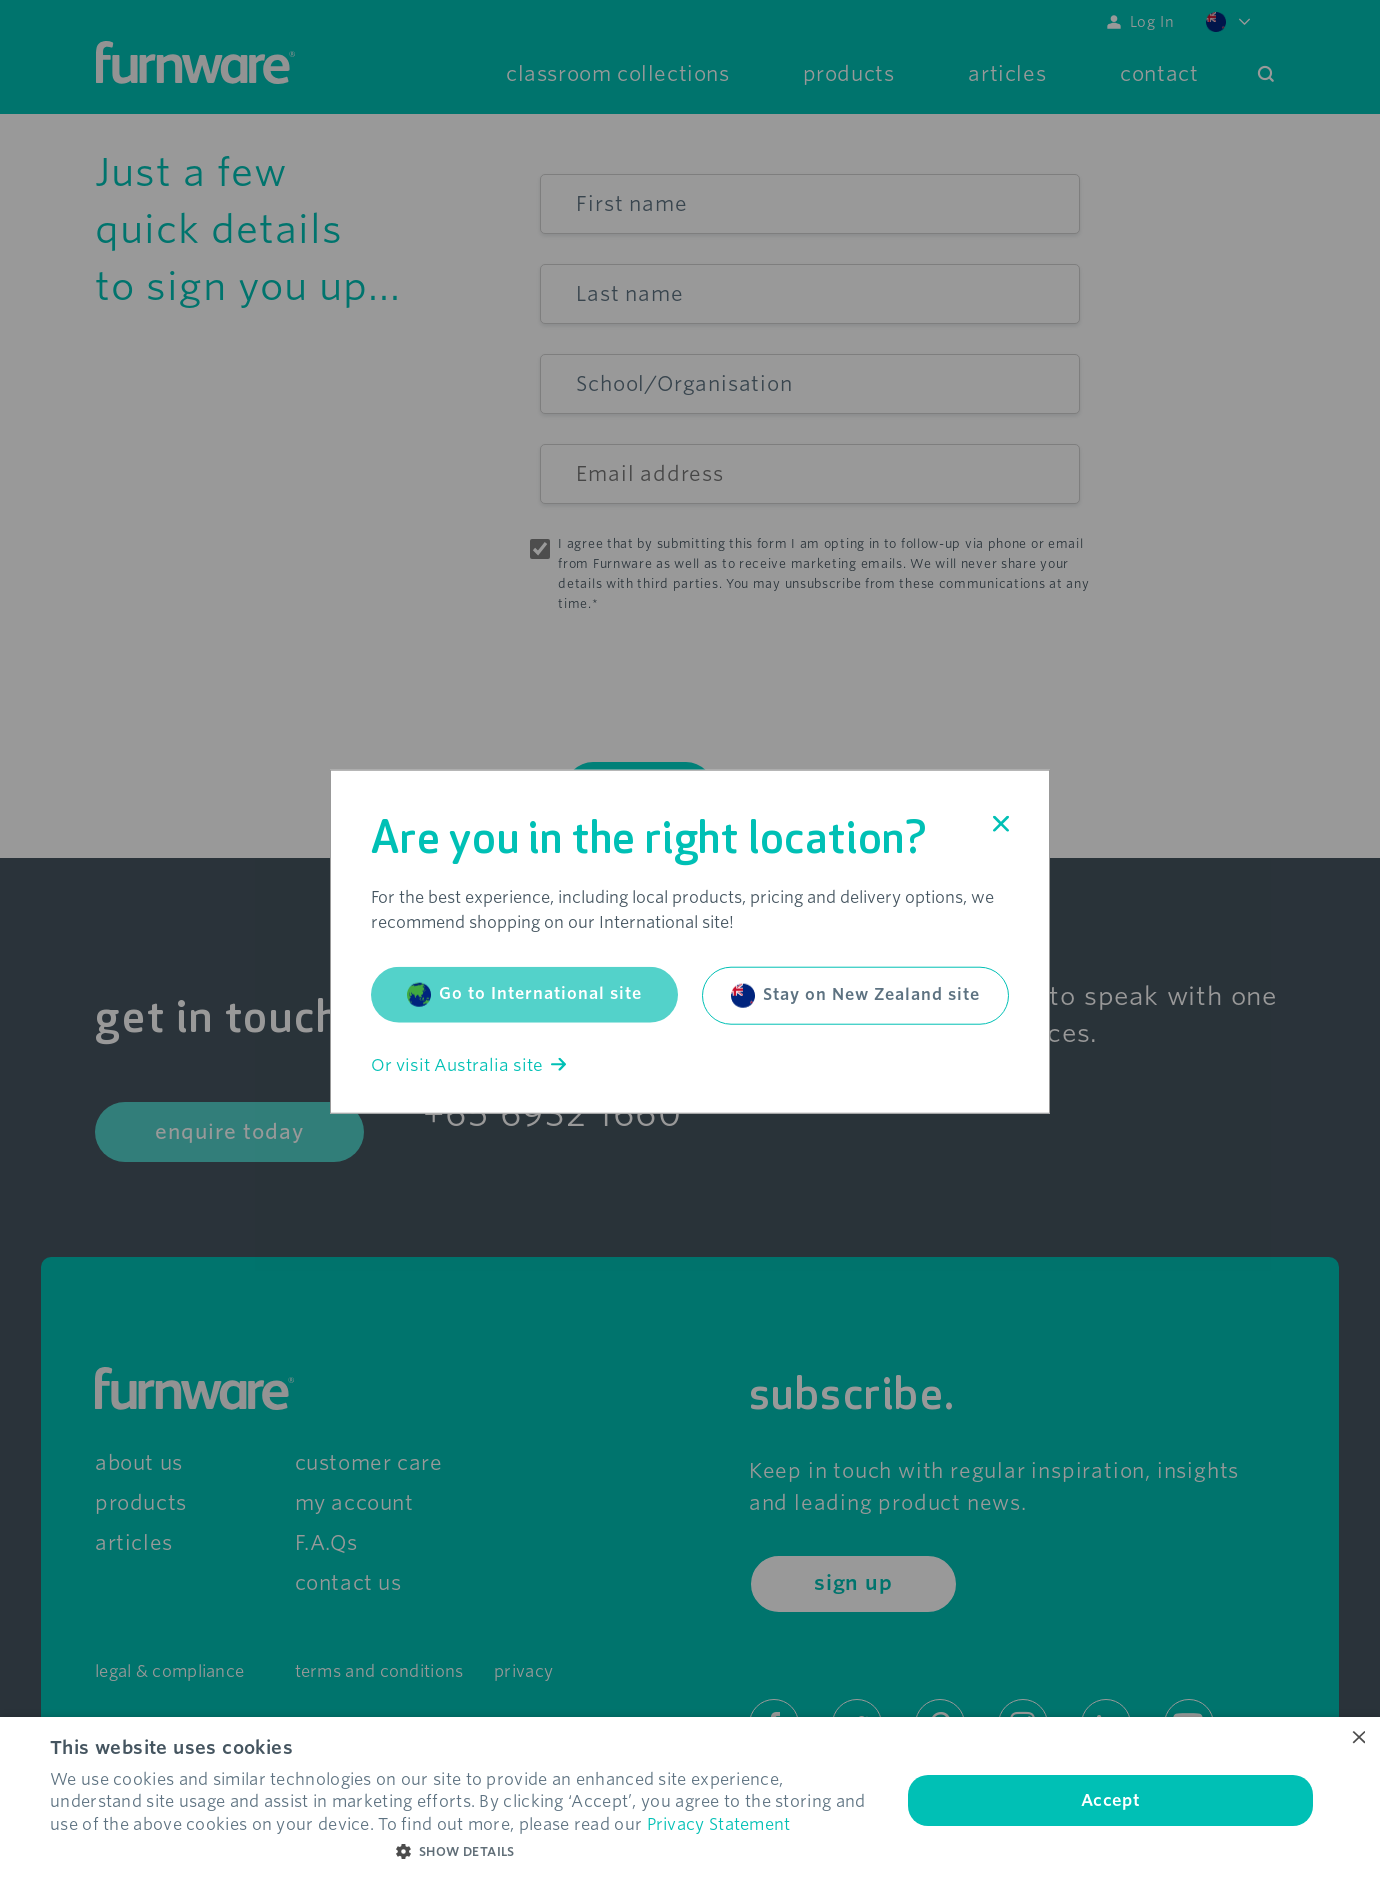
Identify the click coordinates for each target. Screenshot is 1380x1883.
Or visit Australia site (468, 1064)
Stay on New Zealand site (855, 995)
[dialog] (690, 1800)
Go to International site (524, 994)
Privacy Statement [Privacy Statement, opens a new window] (719, 1824)
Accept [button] (1110, 1800)
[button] (463, 1852)
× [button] (1357, 1738)
